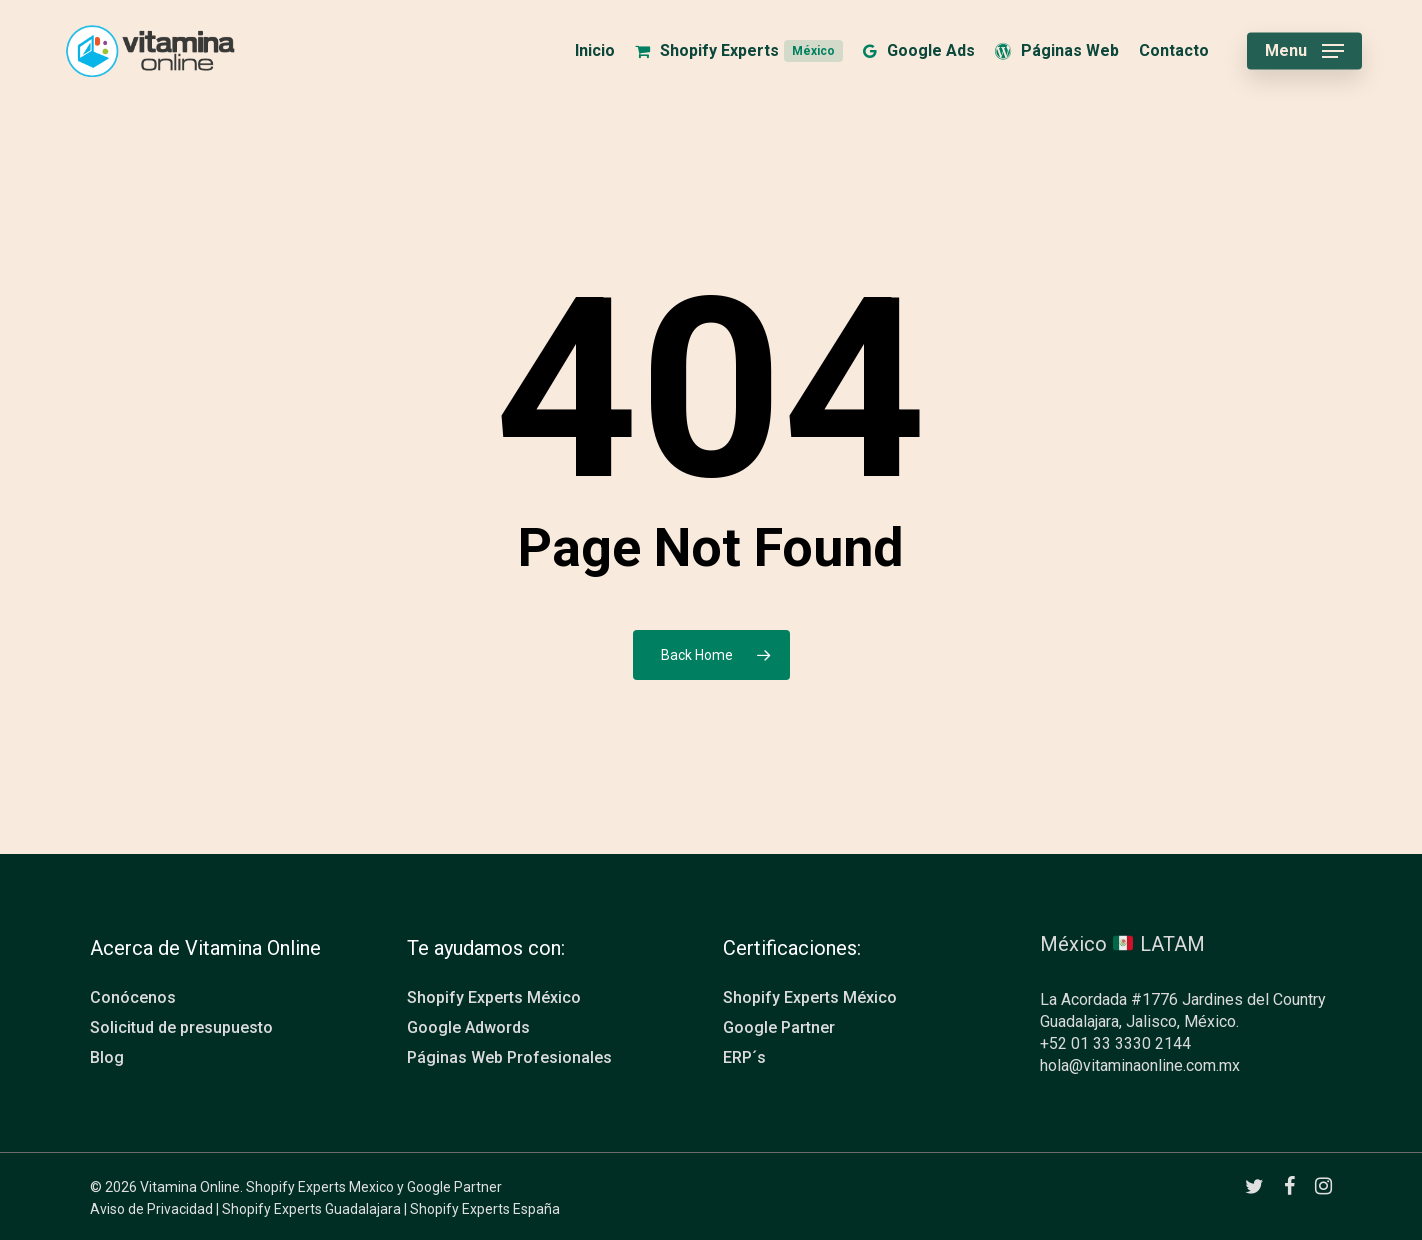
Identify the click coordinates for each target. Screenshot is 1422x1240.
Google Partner (779, 1027)
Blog (107, 1057)
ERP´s (744, 1057)
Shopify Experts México (494, 997)
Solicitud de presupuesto (181, 1027)
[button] (1304, 51)
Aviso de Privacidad (151, 1209)
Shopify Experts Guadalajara (311, 1209)
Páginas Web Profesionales (509, 1057)
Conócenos (133, 997)
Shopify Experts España (485, 1209)
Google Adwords (468, 1027)
